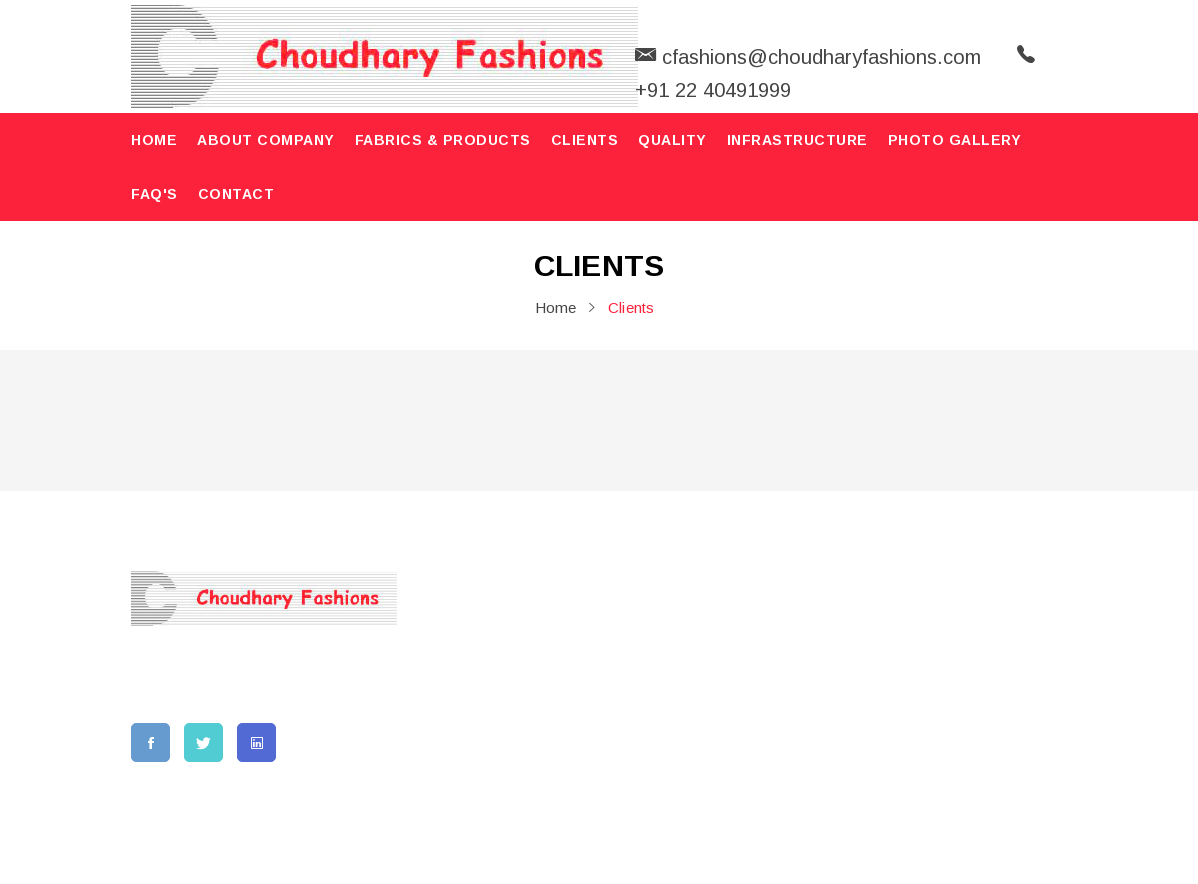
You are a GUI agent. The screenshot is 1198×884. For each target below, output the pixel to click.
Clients (585, 140)
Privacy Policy (661, 756)
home (154, 140)
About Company (266, 140)
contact (236, 194)
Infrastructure (797, 140)
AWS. (913, 843)
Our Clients (649, 697)
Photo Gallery (955, 140)
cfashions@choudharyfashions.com (916, 789)
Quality (672, 140)
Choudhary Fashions (472, 843)
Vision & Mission (508, 667)
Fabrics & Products (443, 140)
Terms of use (656, 726)
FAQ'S (154, 194)
